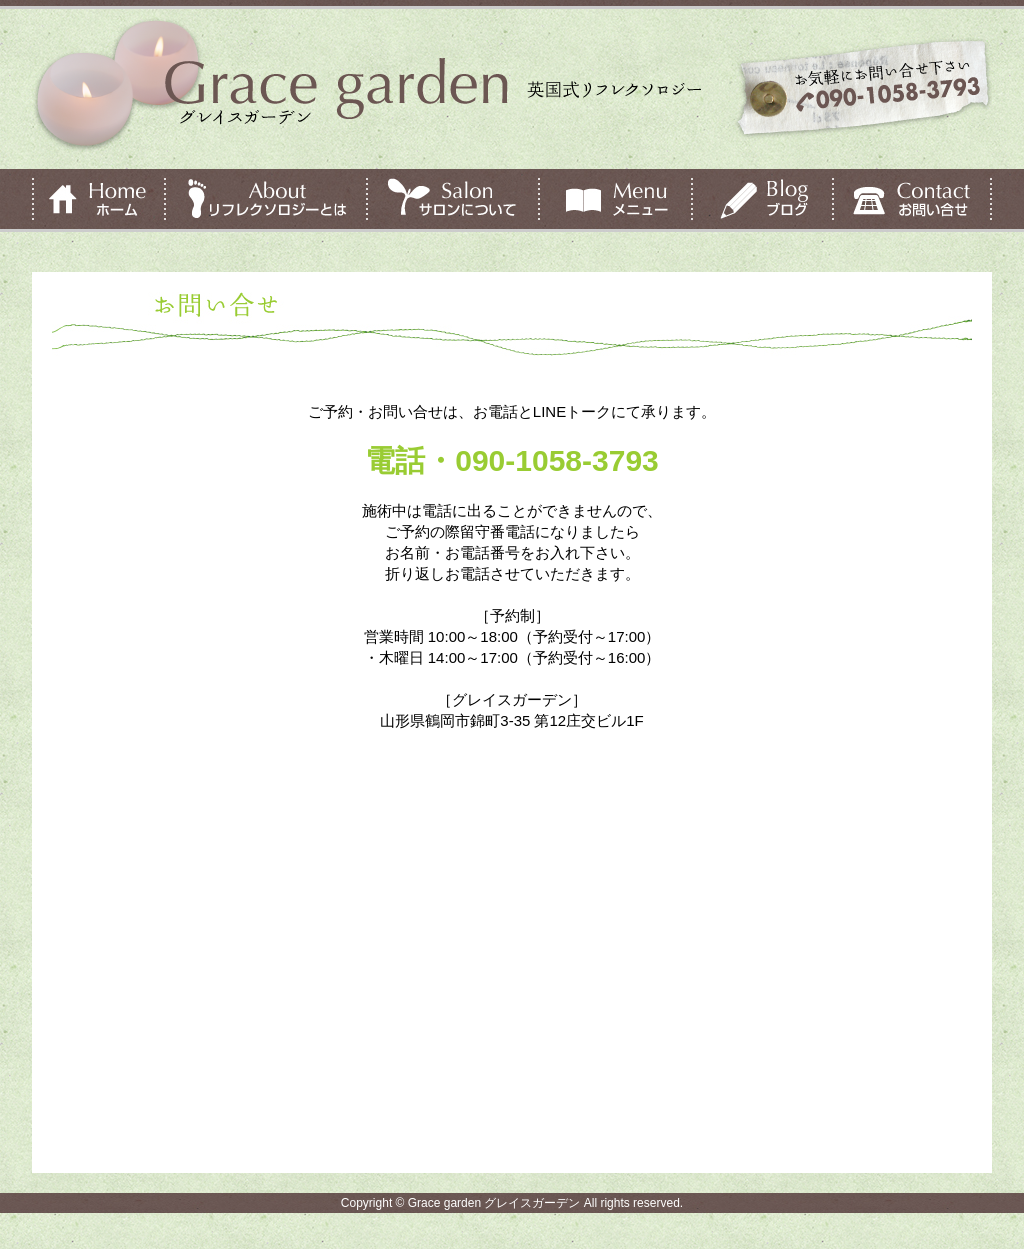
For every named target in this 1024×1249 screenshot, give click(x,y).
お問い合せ (912, 200)
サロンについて (453, 200)
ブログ (762, 200)
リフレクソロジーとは (266, 200)
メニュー (615, 200)
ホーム (98, 200)
